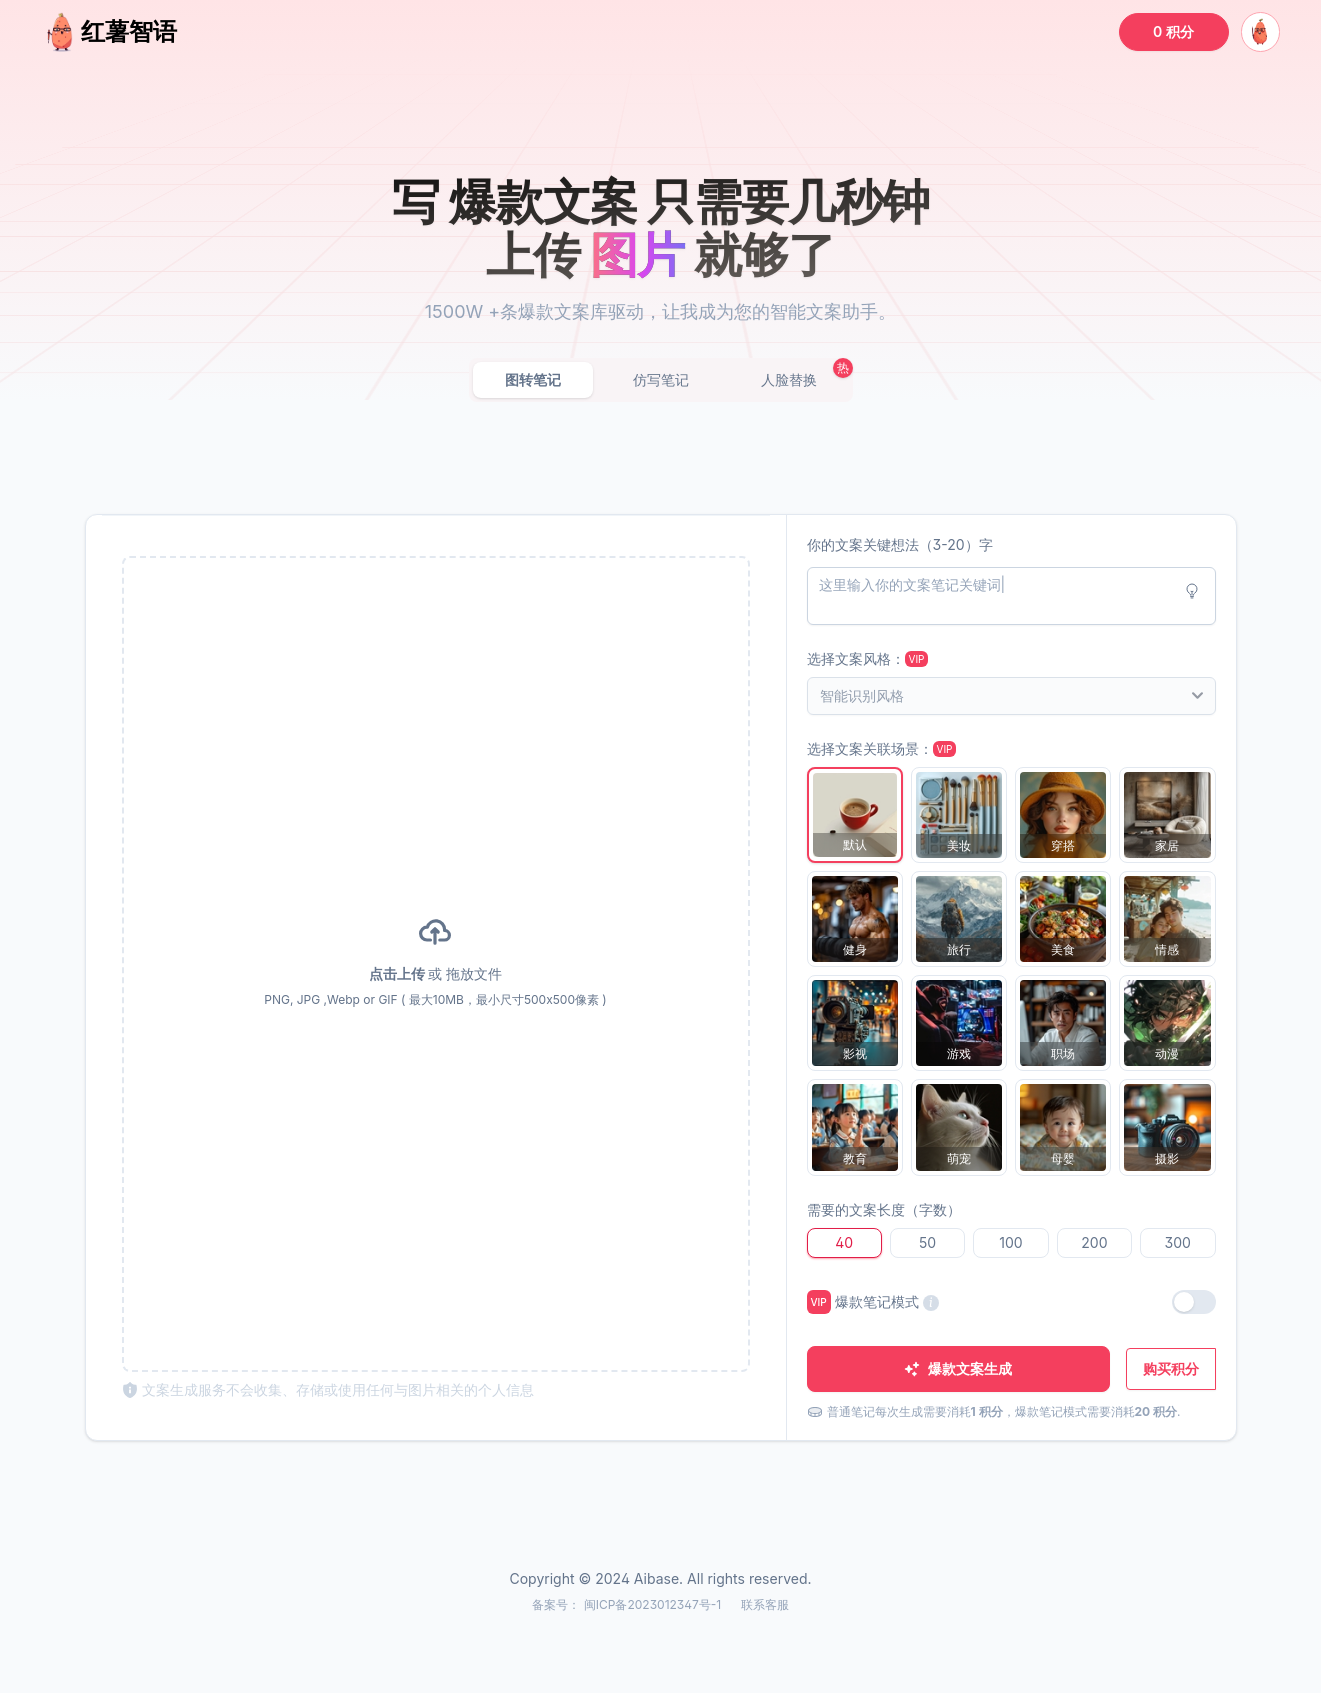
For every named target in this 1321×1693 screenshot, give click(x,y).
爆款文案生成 (958, 1368)
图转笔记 (533, 379)
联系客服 (765, 1604)
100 (1010, 1242)
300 (1178, 1242)
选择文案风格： (868, 658)
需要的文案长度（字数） (884, 1209)
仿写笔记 (661, 379)
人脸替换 (789, 379)
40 (844, 1242)
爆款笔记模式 (873, 1302)
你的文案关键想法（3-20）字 (900, 544)
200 (1094, 1242)
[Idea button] (1192, 591)
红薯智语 (109, 32)
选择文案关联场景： (882, 748)
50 (927, 1242)
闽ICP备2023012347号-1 (654, 1604)
